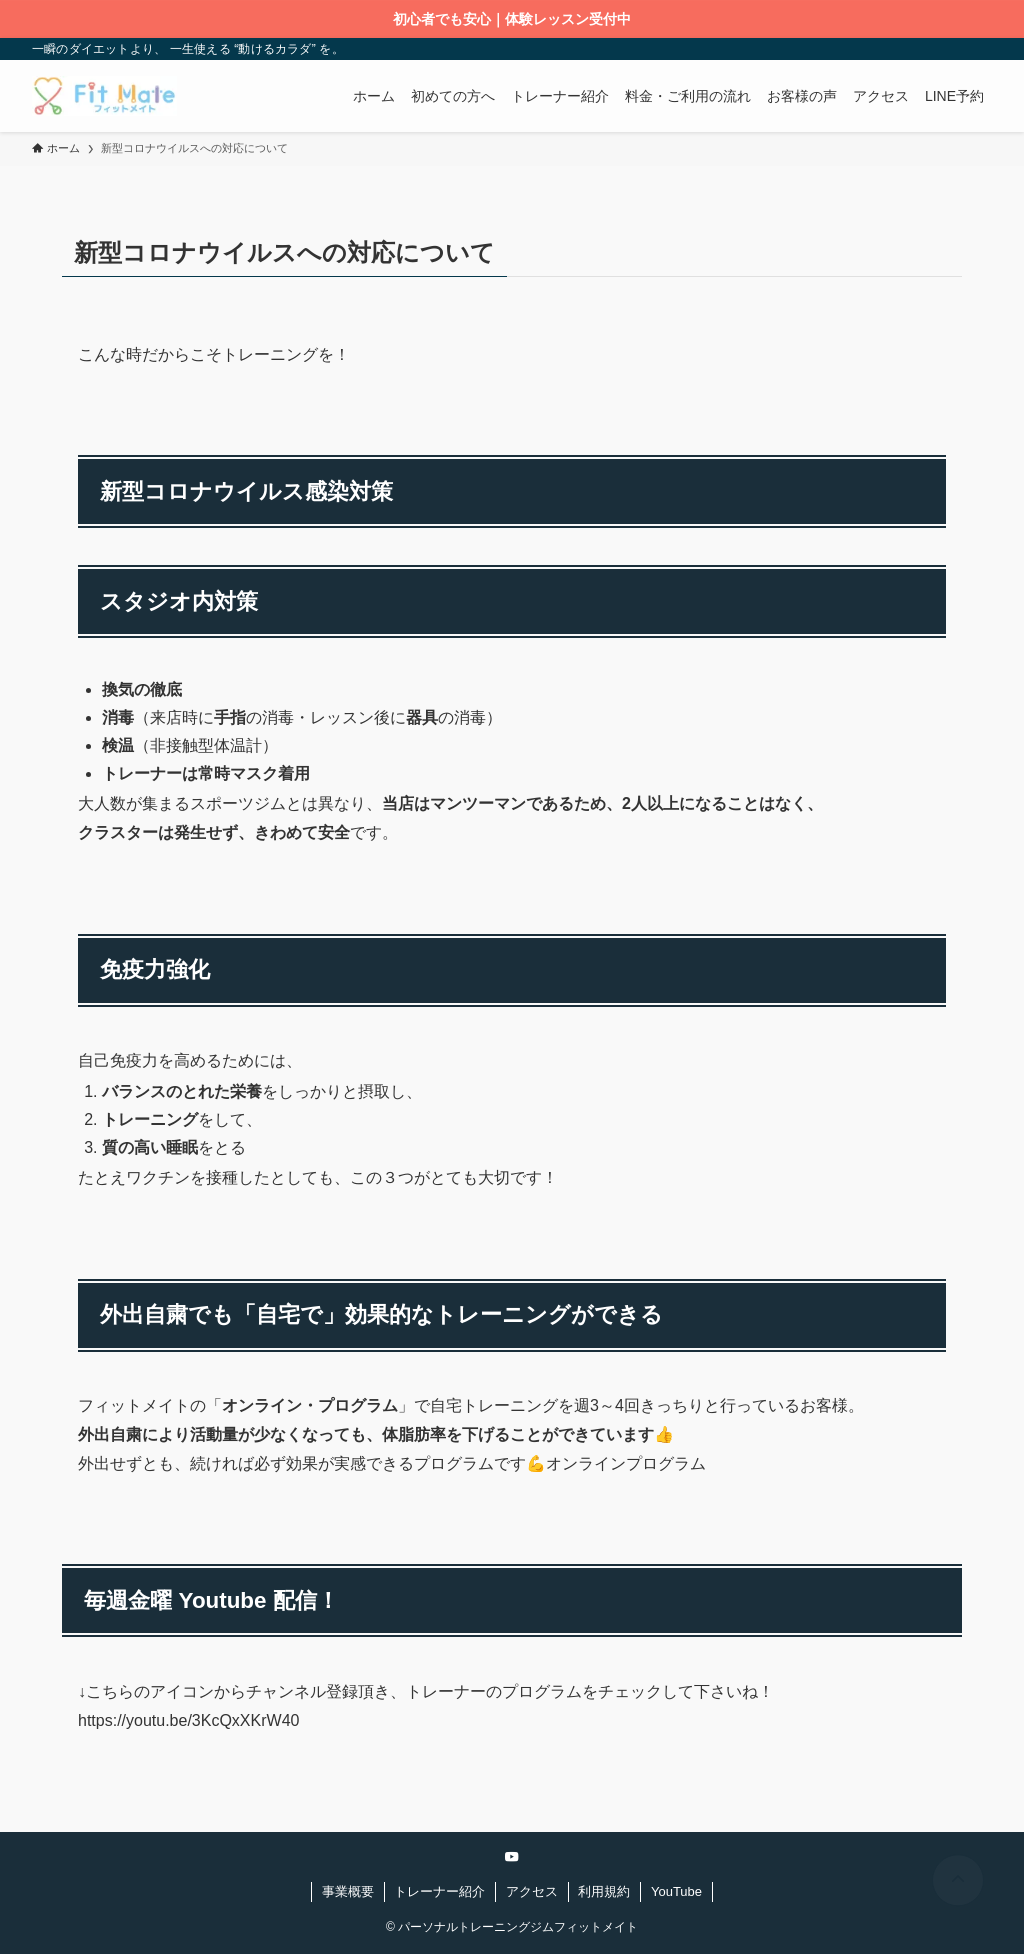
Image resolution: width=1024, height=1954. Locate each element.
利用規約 (604, 1891)
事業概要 (348, 1891)
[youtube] (512, 1857)
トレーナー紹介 (439, 1891)
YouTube (676, 1891)
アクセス (532, 1891)
